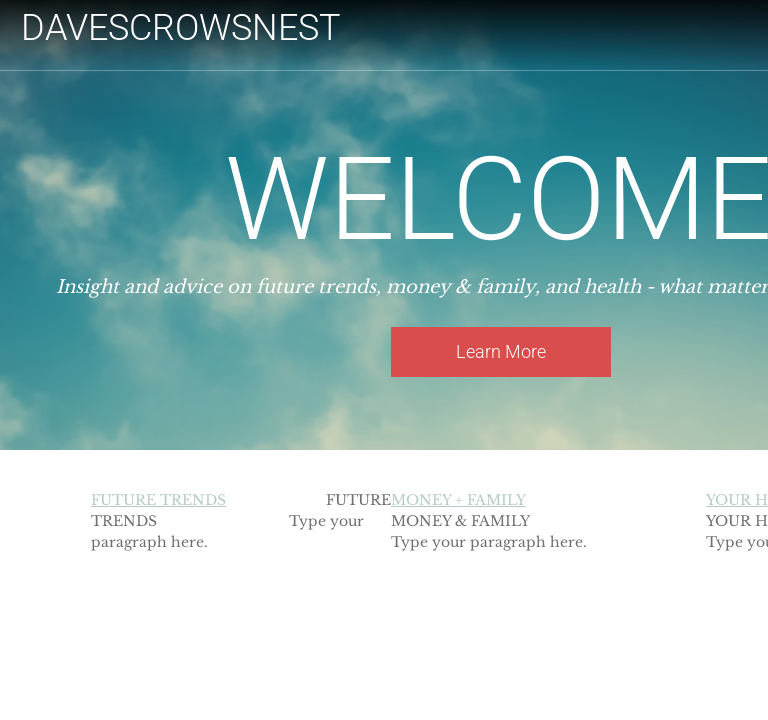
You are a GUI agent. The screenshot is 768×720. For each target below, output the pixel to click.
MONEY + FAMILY (458, 500)
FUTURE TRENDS (158, 500)
